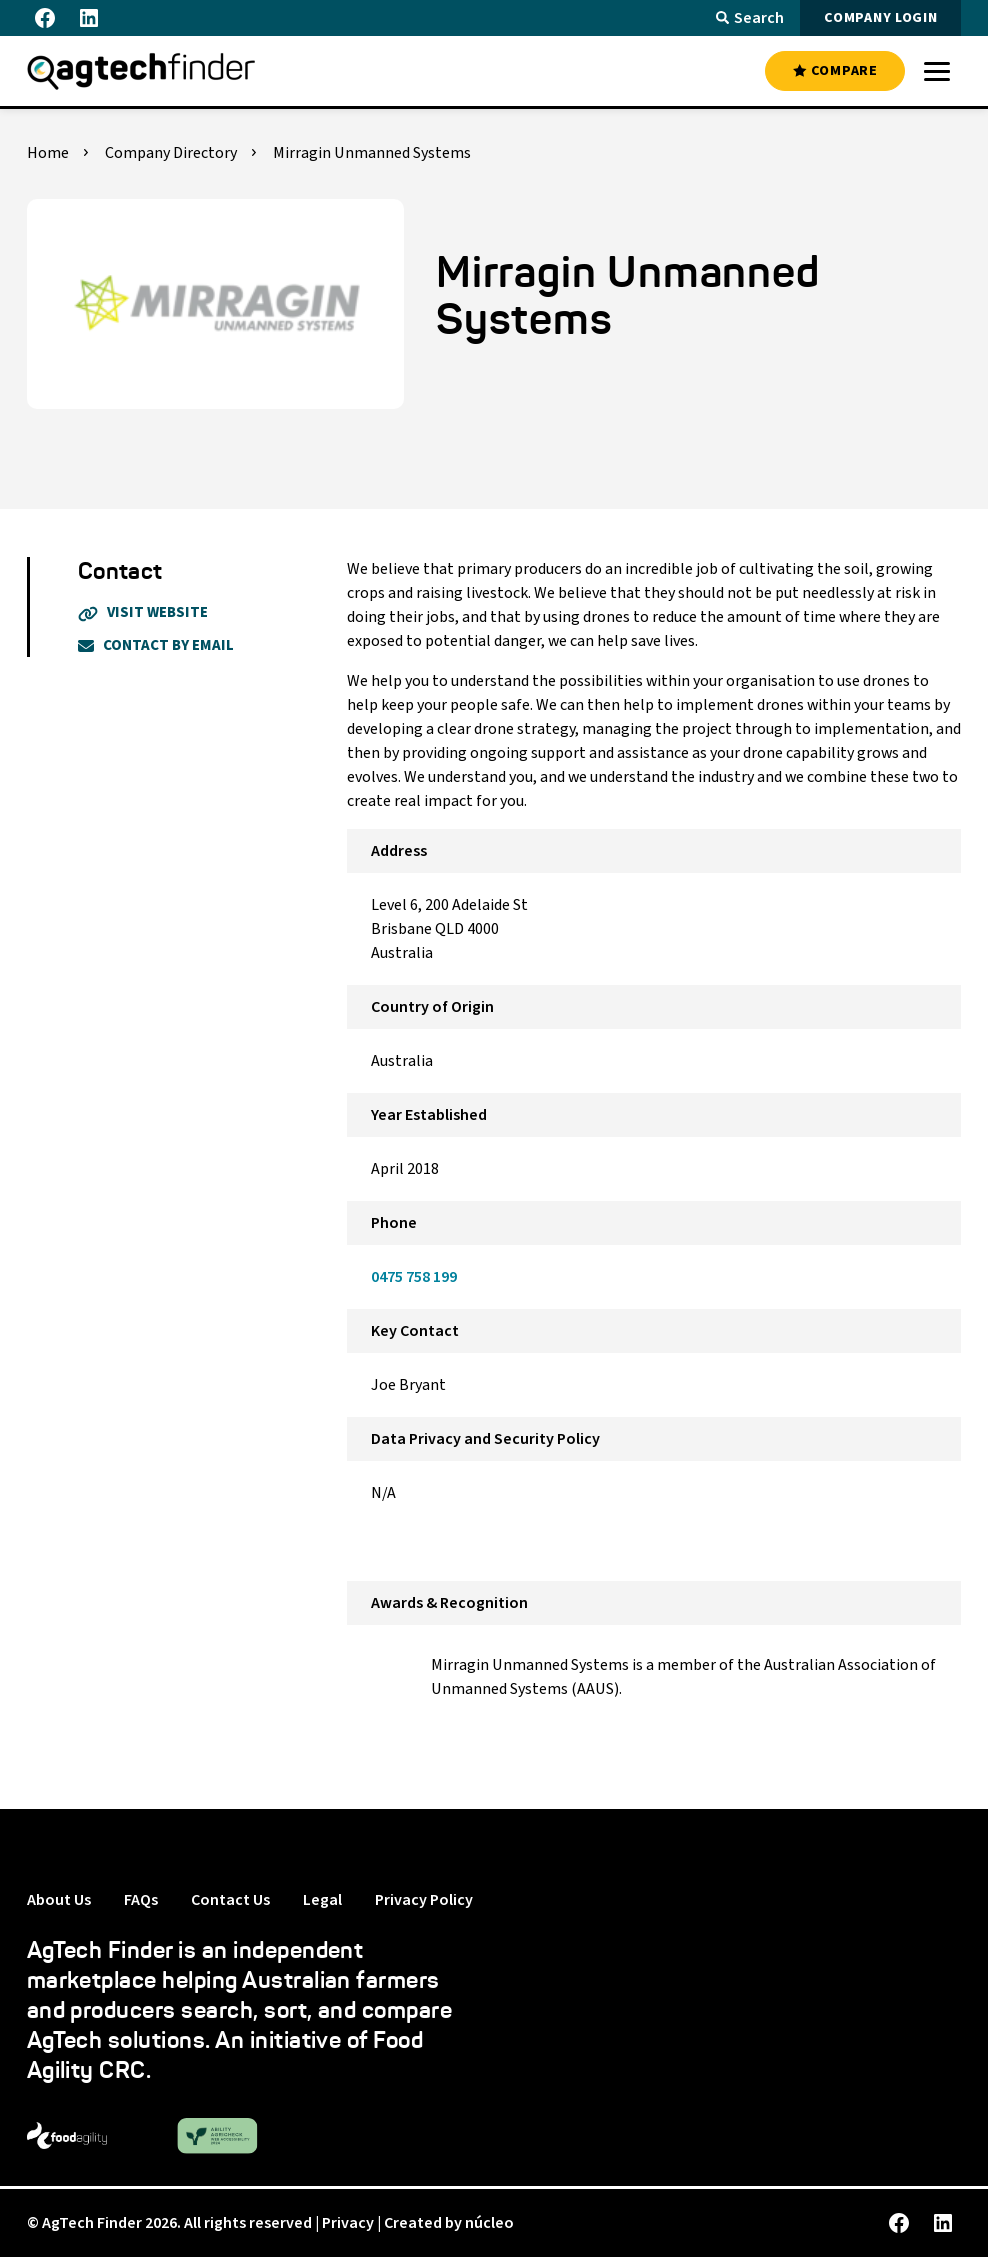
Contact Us (230, 1900)
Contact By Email (156, 645)
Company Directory (171, 153)
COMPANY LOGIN (880, 18)
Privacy (348, 2223)
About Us (59, 1900)
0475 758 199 (414, 1277)
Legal (322, 1900)
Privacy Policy (424, 1900)
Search (750, 18)
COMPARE (835, 71)
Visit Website (143, 612)
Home (48, 153)
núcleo (489, 2223)
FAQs (141, 1900)
